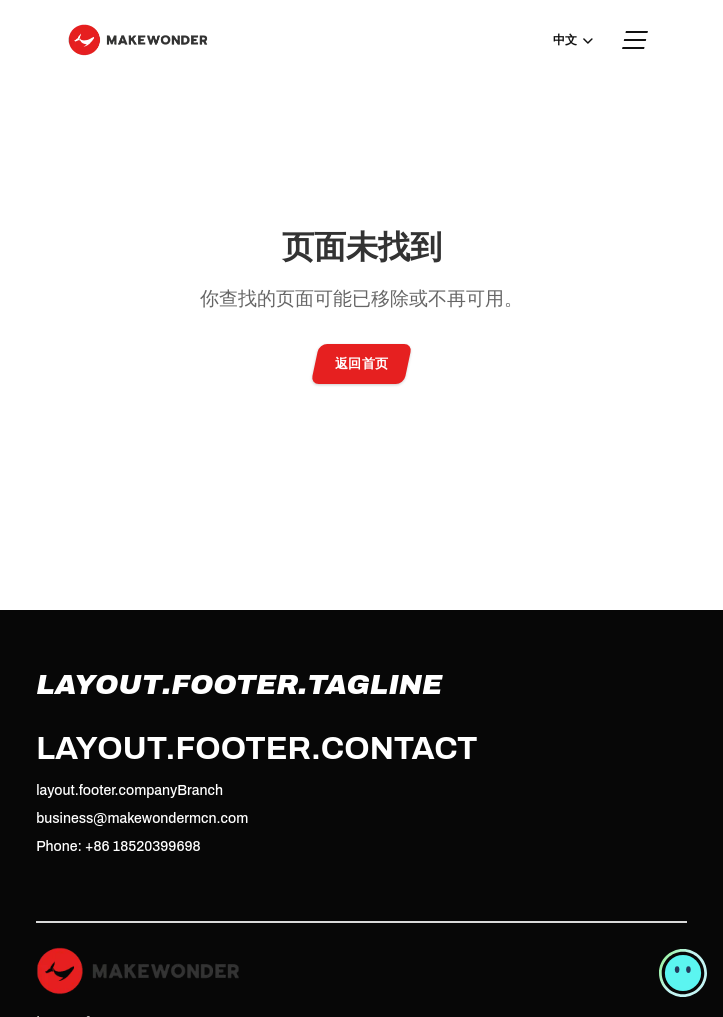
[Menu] (635, 40)
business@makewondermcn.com (142, 818)
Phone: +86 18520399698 (118, 846)
